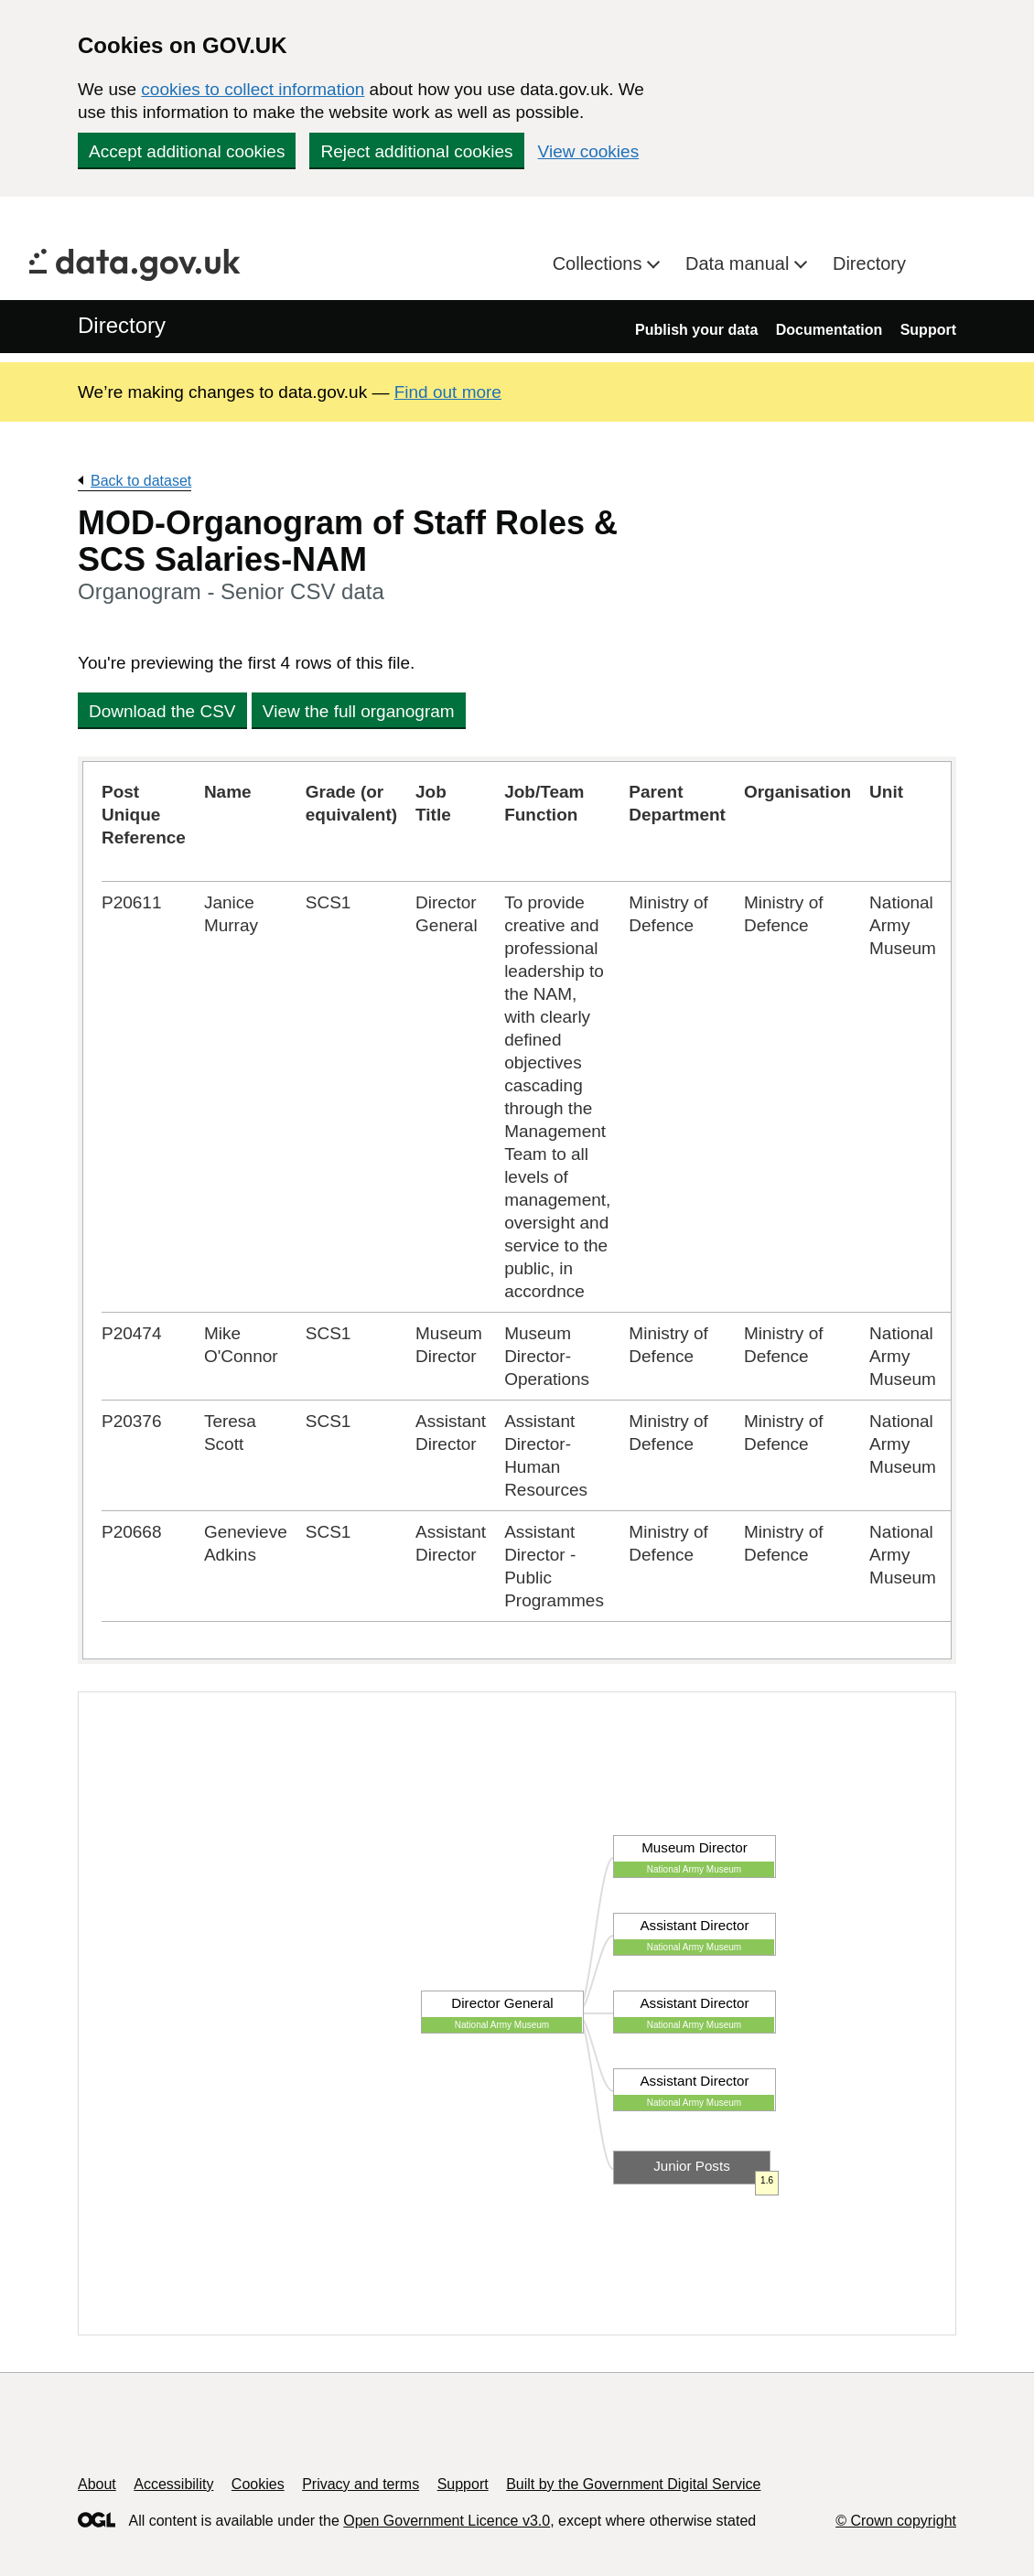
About (97, 2484)
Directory (869, 263)
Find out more (447, 392)
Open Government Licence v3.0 (446, 2520)
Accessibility (173, 2484)
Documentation (829, 330)
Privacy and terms (360, 2484)
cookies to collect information (252, 89)
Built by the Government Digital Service (633, 2484)
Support (928, 330)
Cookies (258, 2484)
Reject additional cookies (416, 151)
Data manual (739, 263)
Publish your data (696, 330)
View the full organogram (359, 711)
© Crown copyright (895, 2520)
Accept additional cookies (187, 151)
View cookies (589, 151)
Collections (600, 263)
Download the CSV (162, 711)
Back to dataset (141, 480)
